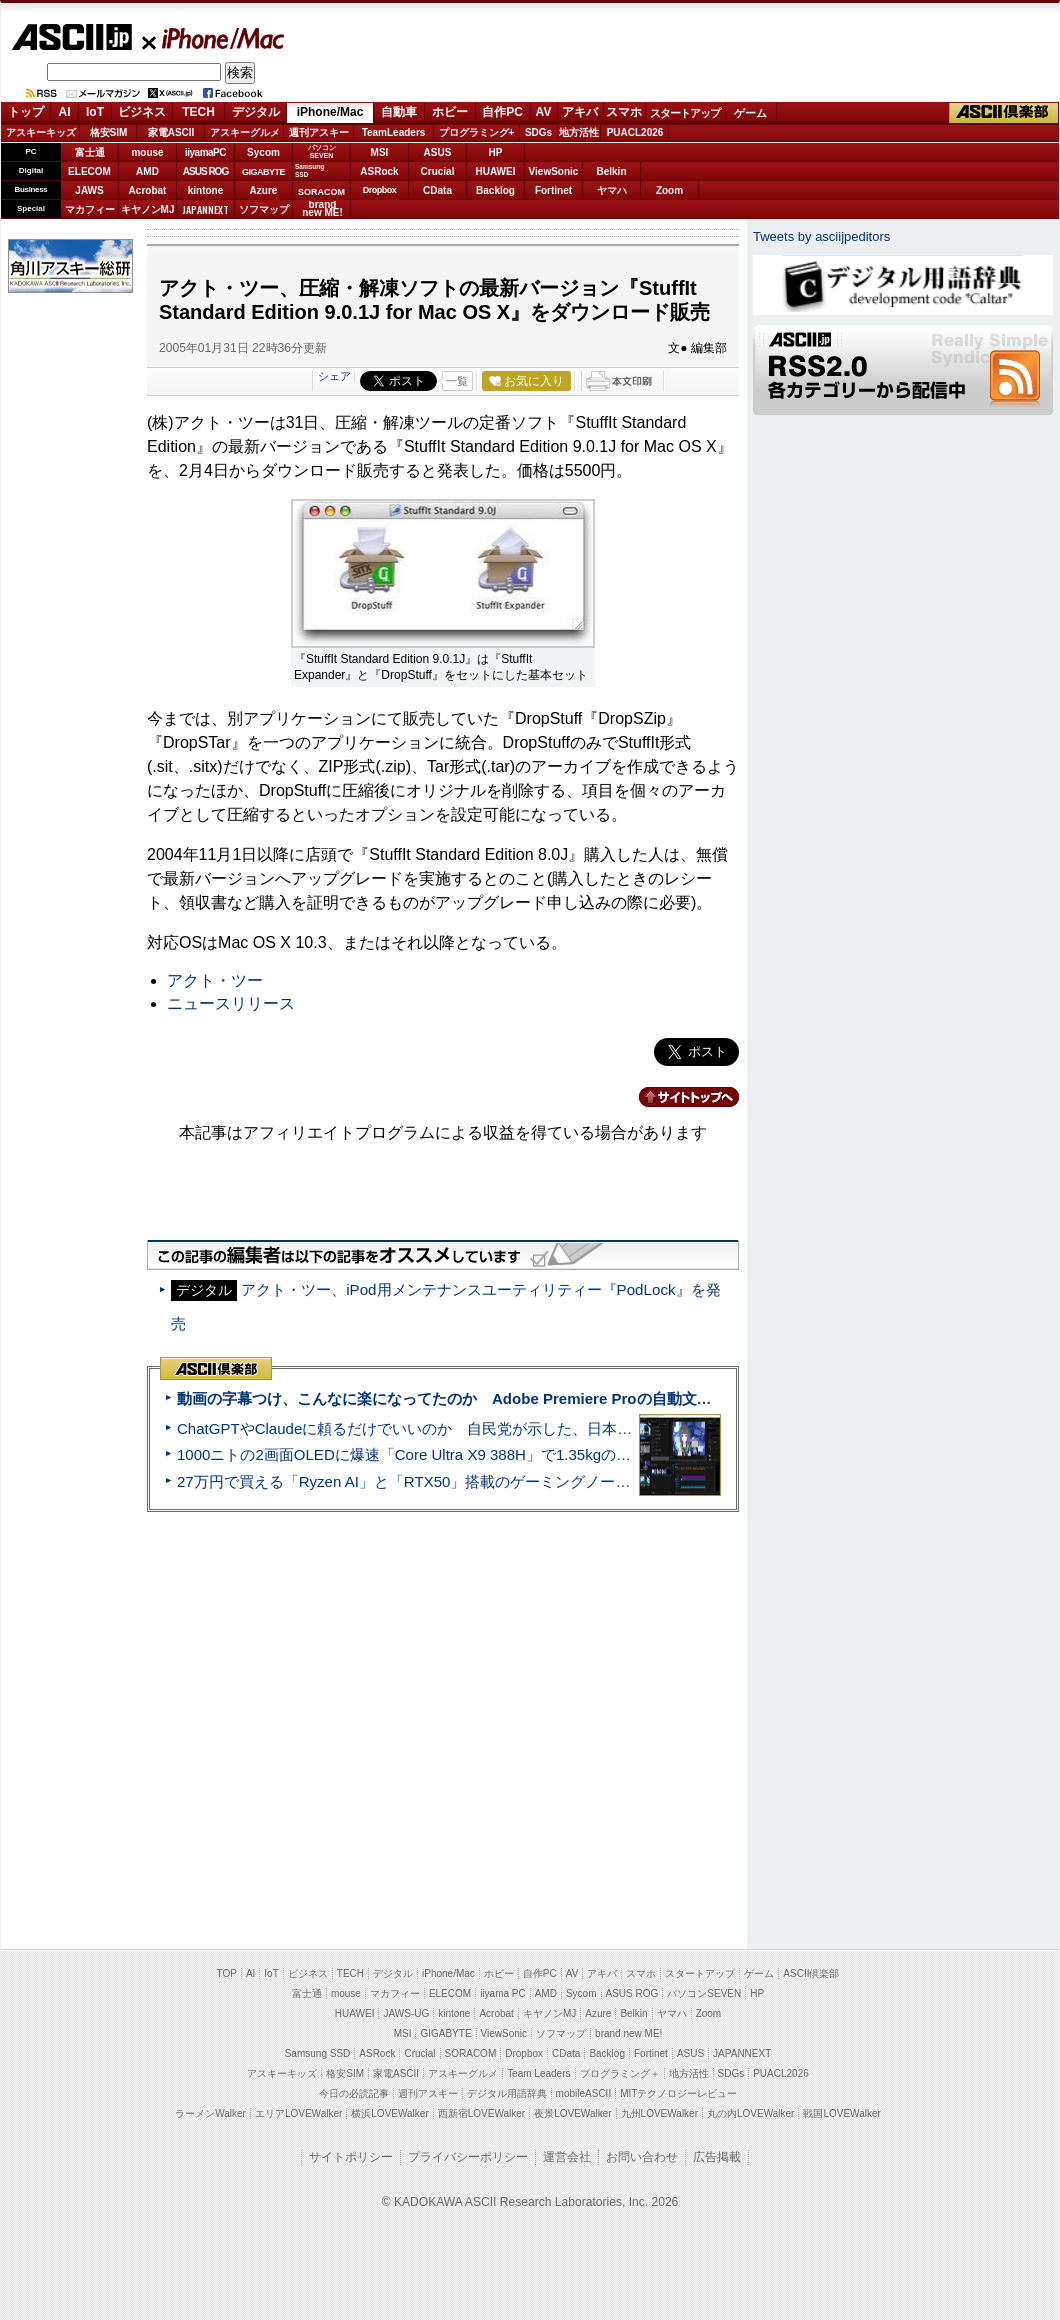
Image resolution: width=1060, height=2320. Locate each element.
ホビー (450, 112)
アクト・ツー (215, 980)
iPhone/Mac (214, 38)
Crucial (438, 171)
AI (65, 112)
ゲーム (750, 113)
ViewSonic (554, 171)
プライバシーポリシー (468, 2157)
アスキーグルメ (245, 132)
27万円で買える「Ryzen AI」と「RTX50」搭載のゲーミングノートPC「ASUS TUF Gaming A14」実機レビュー (554, 1481)
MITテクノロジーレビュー (678, 2093)
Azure (264, 190)
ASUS (438, 152)
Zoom (669, 190)
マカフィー (90, 209)
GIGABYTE (263, 172)
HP (496, 152)
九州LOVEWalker (659, 2113)
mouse (147, 152)
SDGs (538, 132)
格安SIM (109, 132)
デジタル (256, 112)
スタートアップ (685, 113)
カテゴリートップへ (677, 1097)
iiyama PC (503, 1993)
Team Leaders (538, 2073)
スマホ (624, 112)
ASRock (379, 171)
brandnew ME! (322, 209)
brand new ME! (628, 2033)
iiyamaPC (205, 152)
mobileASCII (584, 2093)
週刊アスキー (319, 132)
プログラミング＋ (620, 2073)
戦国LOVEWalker (841, 2113)
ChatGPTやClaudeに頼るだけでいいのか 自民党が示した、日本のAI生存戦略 (442, 1428)
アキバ (580, 112)
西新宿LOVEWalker (481, 2113)
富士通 (90, 152)
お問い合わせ (642, 2157)
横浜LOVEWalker (389, 2113)
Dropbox (380, 190)
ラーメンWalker (210, 2113)
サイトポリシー (351, 2157)
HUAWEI (496, 171)
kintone (206, 190)
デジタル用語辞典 (507, 2093)
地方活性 (579, 132)
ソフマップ (264, 209)
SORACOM (471, 2053)
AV (544, 112)
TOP (227, 1973)
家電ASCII (171, 132)
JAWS (89, 190)
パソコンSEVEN (322, 151)
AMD (147, 171)
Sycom (263, 152)
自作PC (502, 112)
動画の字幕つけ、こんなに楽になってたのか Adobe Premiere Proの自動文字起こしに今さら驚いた (519, 1398)
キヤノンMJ (148, 209)
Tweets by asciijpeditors (821, 236)
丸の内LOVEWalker (750, 2113)
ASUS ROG (205, 171)
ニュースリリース (231, 1003)
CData (437, 190)
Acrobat (148, 190)
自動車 (399, 112)
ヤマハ (612, 190)
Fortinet (553, 190)
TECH (198, 112)
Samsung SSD (318, 2053)
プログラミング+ (477, 132)
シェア (334, 376)
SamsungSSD (309, 170)
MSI (380, 152)
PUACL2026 (635, 132)
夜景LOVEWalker (572, 2113)
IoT (95, 112)
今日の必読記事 (354, 2093)
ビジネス (142, 112)
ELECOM (89, 171)
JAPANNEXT (205, 209)
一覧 (457, 381)
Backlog (495, 190)
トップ (26, 112)
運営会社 (567, 2157)
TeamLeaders (394, 132)
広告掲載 (717, 2157)
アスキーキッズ (41, 132)
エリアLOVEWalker (298, 2113)
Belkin (611, 171)
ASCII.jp (71, 37)
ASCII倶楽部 (1004, 113)
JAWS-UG (406, 2013)
